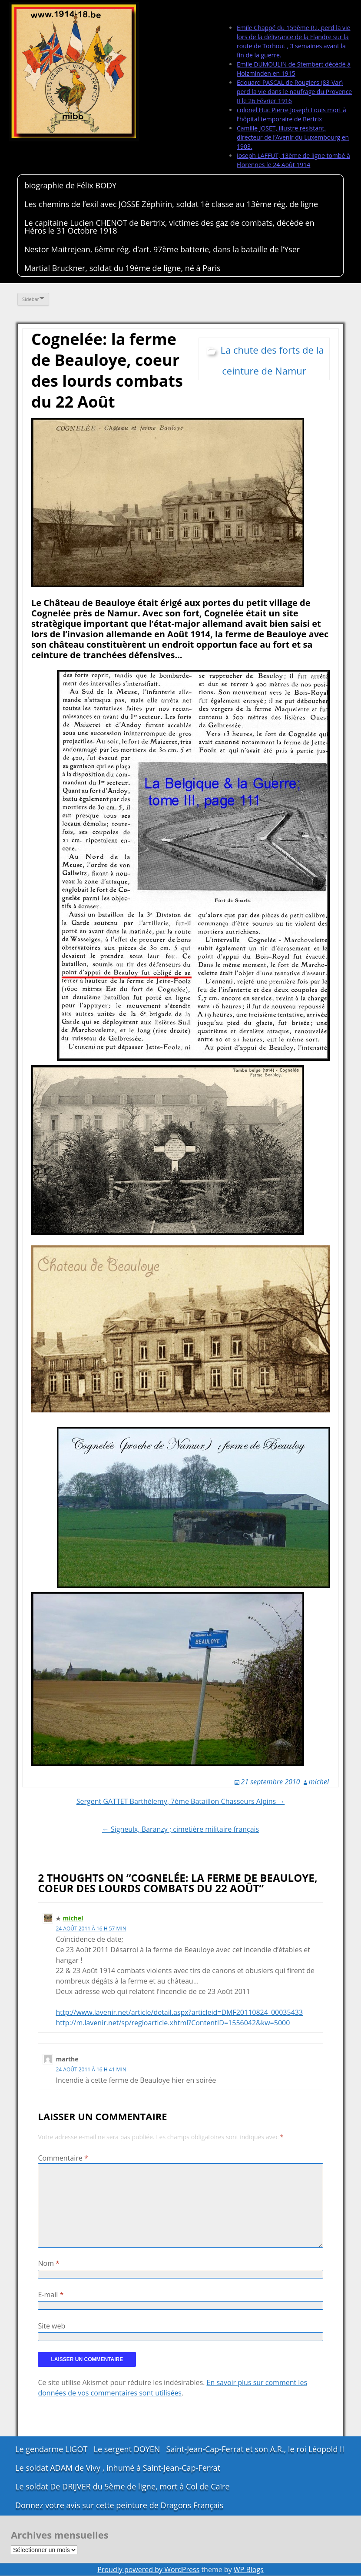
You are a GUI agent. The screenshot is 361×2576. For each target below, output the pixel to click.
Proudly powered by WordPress (148, 2569)
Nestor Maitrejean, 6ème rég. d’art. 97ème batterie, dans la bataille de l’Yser (162, 249)
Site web (51, 2326)
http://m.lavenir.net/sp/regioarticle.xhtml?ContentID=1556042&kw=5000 (173, 2022)
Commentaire (63, 2158)
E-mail (50, 2294)
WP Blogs (249, 2569)
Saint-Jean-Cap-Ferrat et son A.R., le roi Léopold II (255, 2449)
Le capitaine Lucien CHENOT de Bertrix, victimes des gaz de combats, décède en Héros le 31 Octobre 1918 (169, 226)
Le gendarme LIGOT (51, 2449)
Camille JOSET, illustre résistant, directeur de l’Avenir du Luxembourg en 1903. (293, 137)
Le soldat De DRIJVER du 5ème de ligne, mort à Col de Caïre (122, 2486)
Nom (48, 2263)
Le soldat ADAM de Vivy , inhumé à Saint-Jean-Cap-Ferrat (117, 2467)
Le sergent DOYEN (127, 2449)
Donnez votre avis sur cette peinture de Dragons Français (119, 2505)
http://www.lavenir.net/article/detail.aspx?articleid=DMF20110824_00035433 (179, 2012)
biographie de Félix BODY (70, 185)
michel (319, 1781)
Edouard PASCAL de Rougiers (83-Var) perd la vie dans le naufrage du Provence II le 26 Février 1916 (294, 91)
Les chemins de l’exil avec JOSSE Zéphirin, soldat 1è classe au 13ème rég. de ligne (171, 204)
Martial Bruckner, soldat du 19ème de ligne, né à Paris (122, 268)
